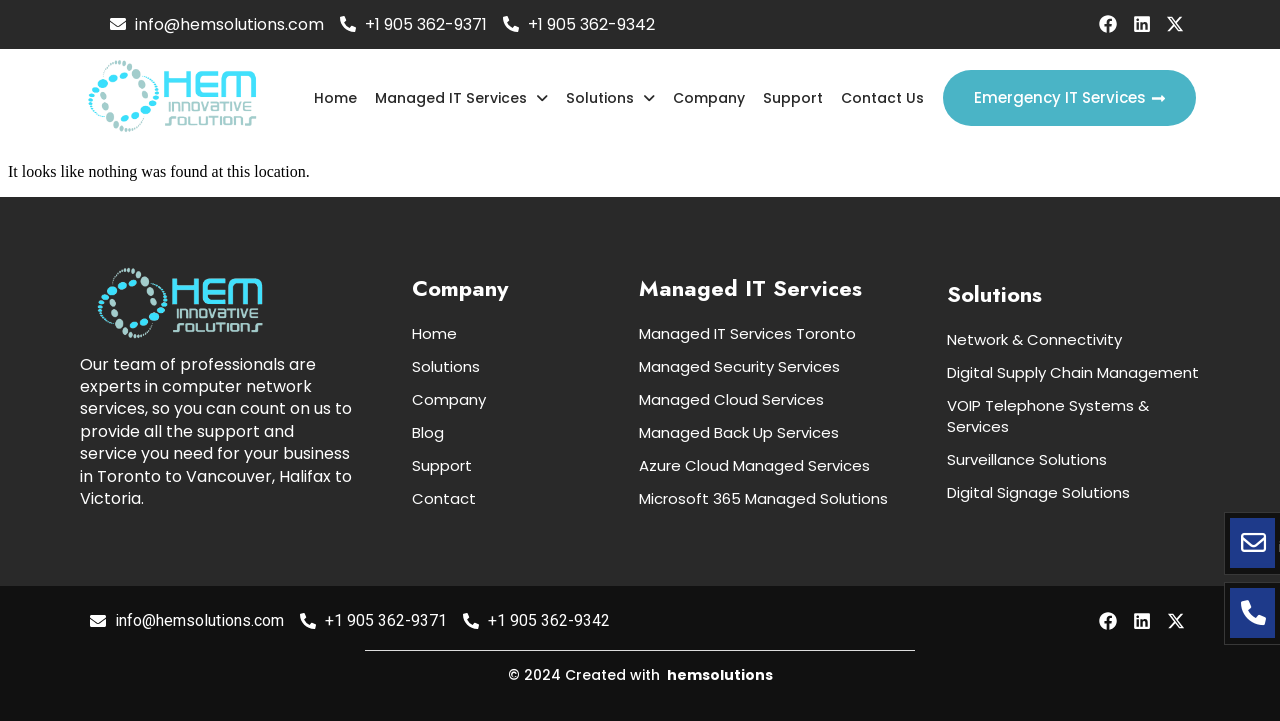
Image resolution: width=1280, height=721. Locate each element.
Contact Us (882, 98)
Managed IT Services (464, 98)
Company (710, 98)
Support (793, 98)
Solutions (612, 98)
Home (338, 98)
